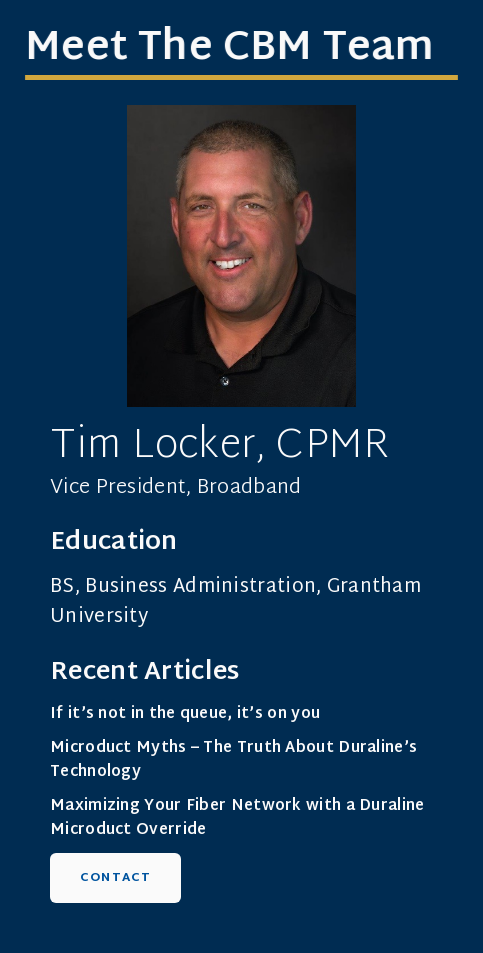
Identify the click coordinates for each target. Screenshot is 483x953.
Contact (115, 878)
